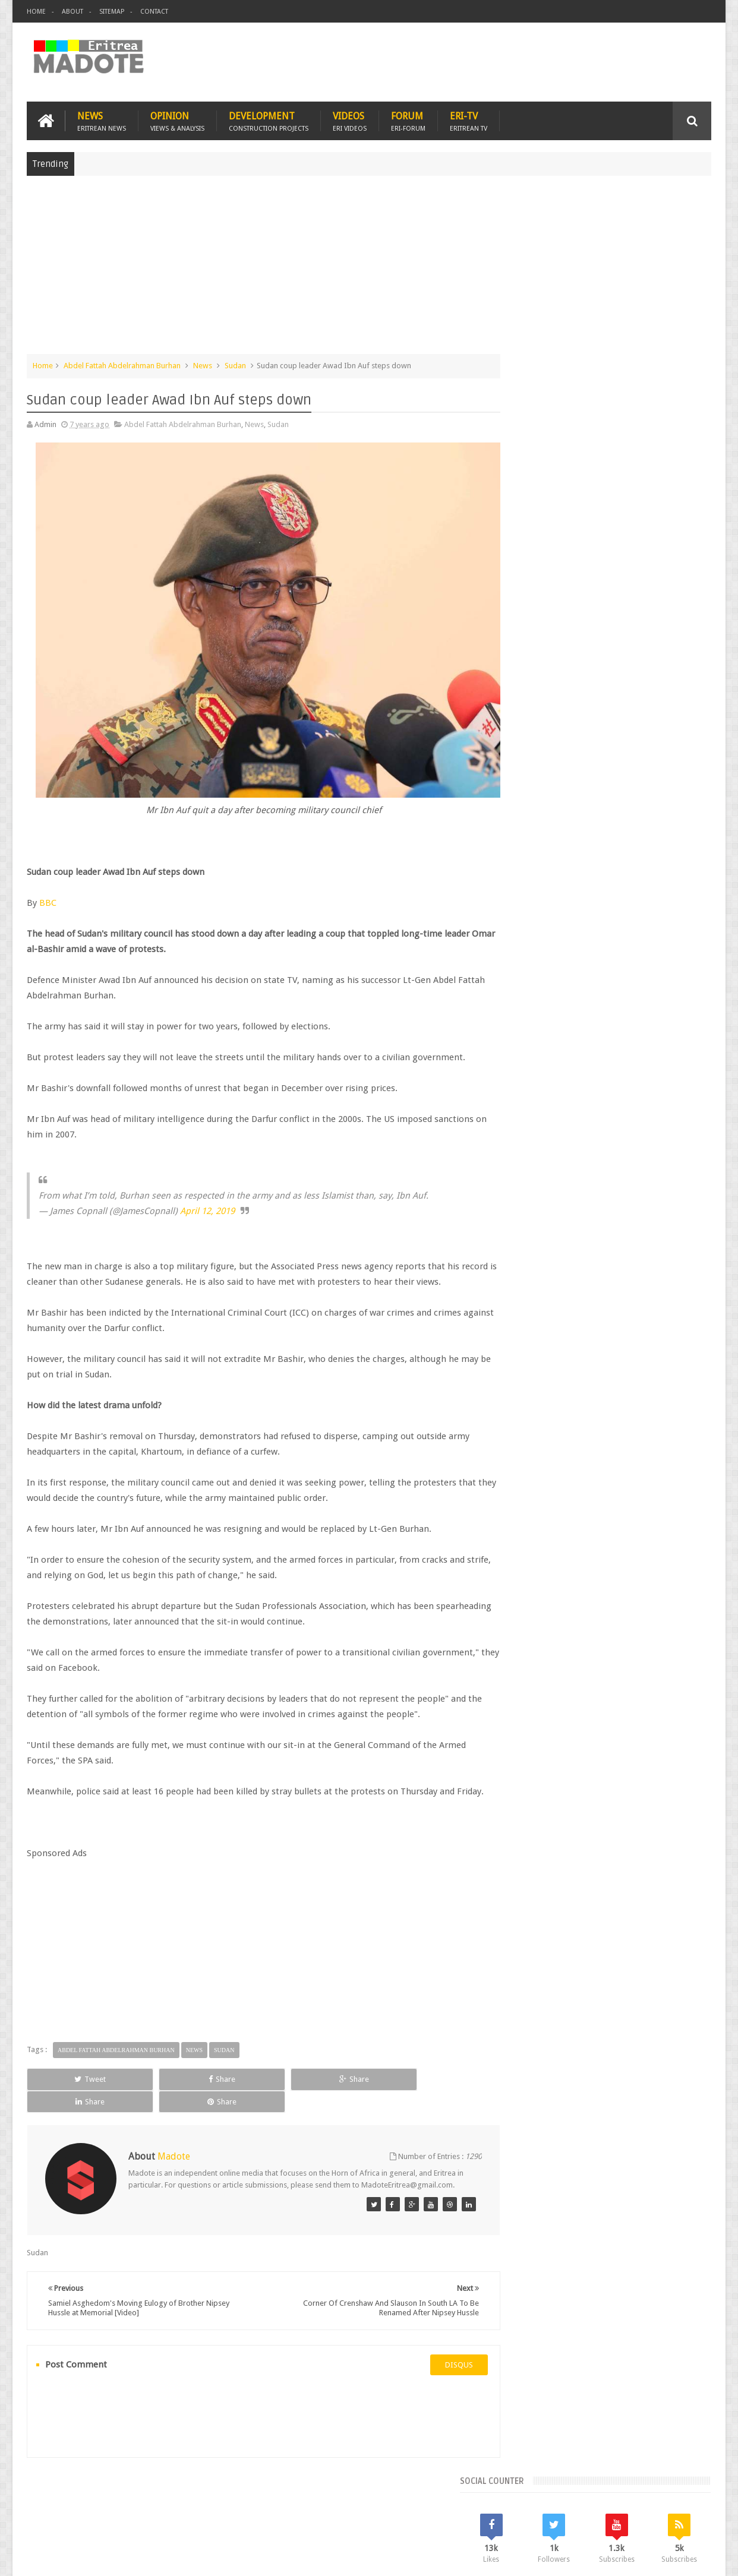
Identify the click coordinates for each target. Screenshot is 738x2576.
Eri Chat (405, 2498)
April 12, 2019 (207, 1194)
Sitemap (111, 11)
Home (36, 11)
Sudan (235, 364)
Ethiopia (682, 967)
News (101, 119)
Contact (154, 11)
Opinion (177, 119)
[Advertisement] (369, 270)
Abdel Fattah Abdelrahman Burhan (122, 364)
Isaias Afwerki (566, 988)
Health (520, 988)
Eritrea (617, 947)
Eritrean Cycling (665, 947)
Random (676, 867)
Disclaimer (693, 2557)
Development (268, 119)
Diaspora (150, 2498)
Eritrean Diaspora (539, 967)
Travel (202, 2498)
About (72, 11)
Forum (408, 119)
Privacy (659, 2557)
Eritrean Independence (619, 967)
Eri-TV (468, 119)
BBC (47, 885)
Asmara (523, 947)
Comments (608, 867)
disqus (437, 2351)
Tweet (70, 2076)
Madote (117, 2557)
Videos (350, 119)
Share (160, 2076)
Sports (641, 988)
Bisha (556, 947)
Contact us (681, 2497)
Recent (540, 867)
